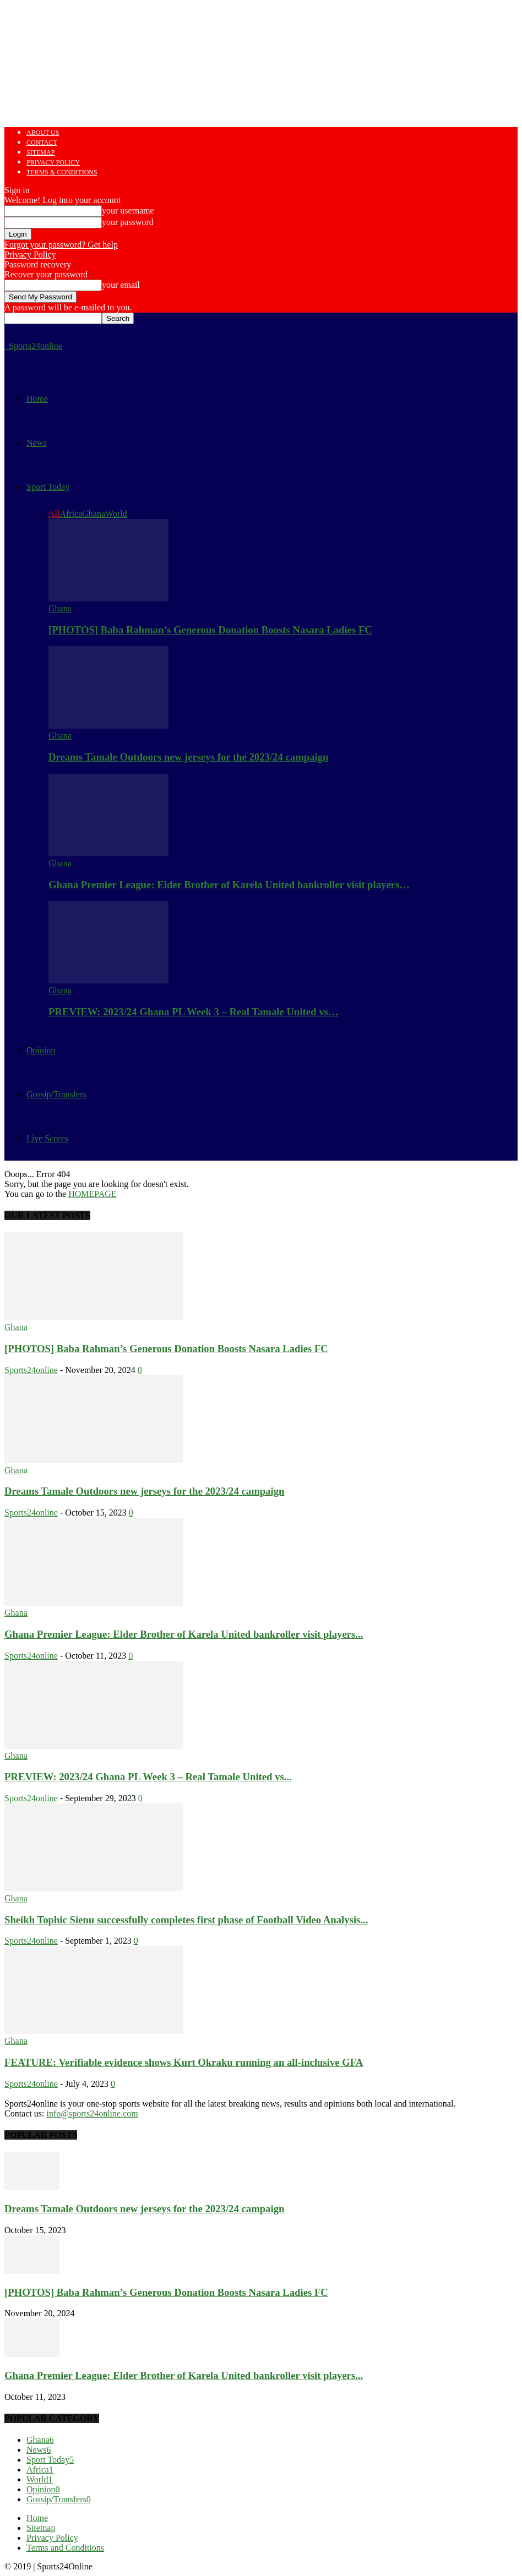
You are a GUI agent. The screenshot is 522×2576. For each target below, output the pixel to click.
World (116, 513)
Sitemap (40, 152)
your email (121, 284)
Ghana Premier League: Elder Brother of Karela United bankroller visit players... (183, 1634)
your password (128, 222)
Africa (70, 513)
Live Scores (47, 1138)
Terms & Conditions (61, 172)
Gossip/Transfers (56, 1094)
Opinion (40, 1050)
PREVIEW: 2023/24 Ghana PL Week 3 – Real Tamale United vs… (193, 1012)
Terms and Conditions (65, 2547)
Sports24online (31, 1370)
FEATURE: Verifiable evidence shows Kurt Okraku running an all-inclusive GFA (183, 2062)
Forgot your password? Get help (61, 244)
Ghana (93, 513)
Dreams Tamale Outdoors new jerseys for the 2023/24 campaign (188, 757)
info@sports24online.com (92, 2113)
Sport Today (47, 486)
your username (128, 210)
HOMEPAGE (92, 1194)
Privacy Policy (53, 162)
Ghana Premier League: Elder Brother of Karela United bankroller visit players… (229, 884)
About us (42, 132)
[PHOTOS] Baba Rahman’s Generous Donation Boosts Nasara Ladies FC (210, 630)
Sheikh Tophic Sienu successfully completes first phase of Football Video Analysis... (186, 1920)
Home (37, 398)
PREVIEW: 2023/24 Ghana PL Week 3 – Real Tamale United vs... (148, 1776)
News (36, 442)
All (53, 513)
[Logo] (5, 346)
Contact (41, 142)
